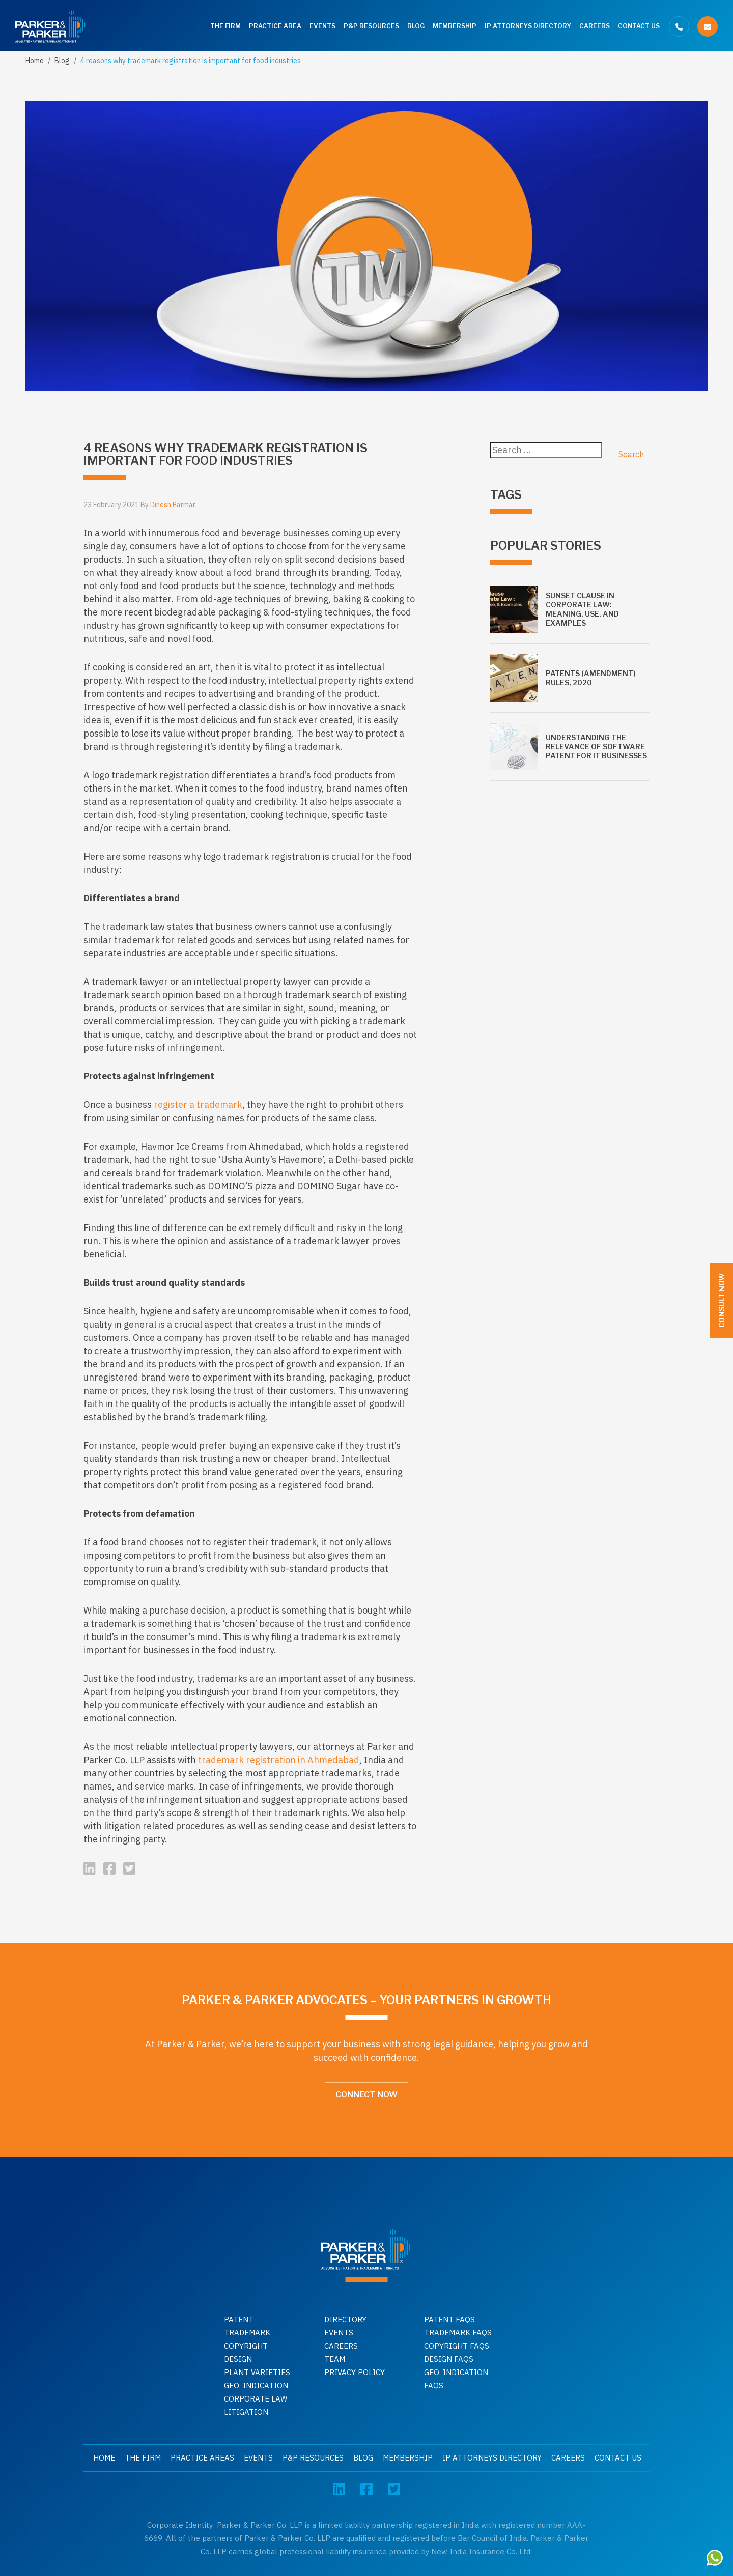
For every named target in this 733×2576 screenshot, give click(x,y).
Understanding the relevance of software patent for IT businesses (596, 746)
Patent (238, 2319)
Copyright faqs (456, 2346)
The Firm (225, 26)
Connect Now (366, 2094)
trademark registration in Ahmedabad (278, 1760)
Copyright (246, 2346)
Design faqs (448, 2359)
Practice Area (275, 26)
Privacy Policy (354, 2372)
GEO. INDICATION (256, 2385)
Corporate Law (255, 2399)
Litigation (246, 2412)
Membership (454, 26)
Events (322, 26)
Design (238, 2359)
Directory (345, 2319)
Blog (416, 26)
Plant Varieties (257, 2372)
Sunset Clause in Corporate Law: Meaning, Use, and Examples (582, 609)
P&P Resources (371, 26)
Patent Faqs (449, 2319)
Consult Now (721, 1300)
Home (34, 60)
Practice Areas (202, 2458)
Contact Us (639, 26)
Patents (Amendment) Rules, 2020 (591, 678)
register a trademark (198, 1104)
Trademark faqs (458, 2332)
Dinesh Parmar (172, 504)
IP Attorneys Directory (528, 26)
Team (334, 2359)
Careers (594, 26)
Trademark (247, 2332)
